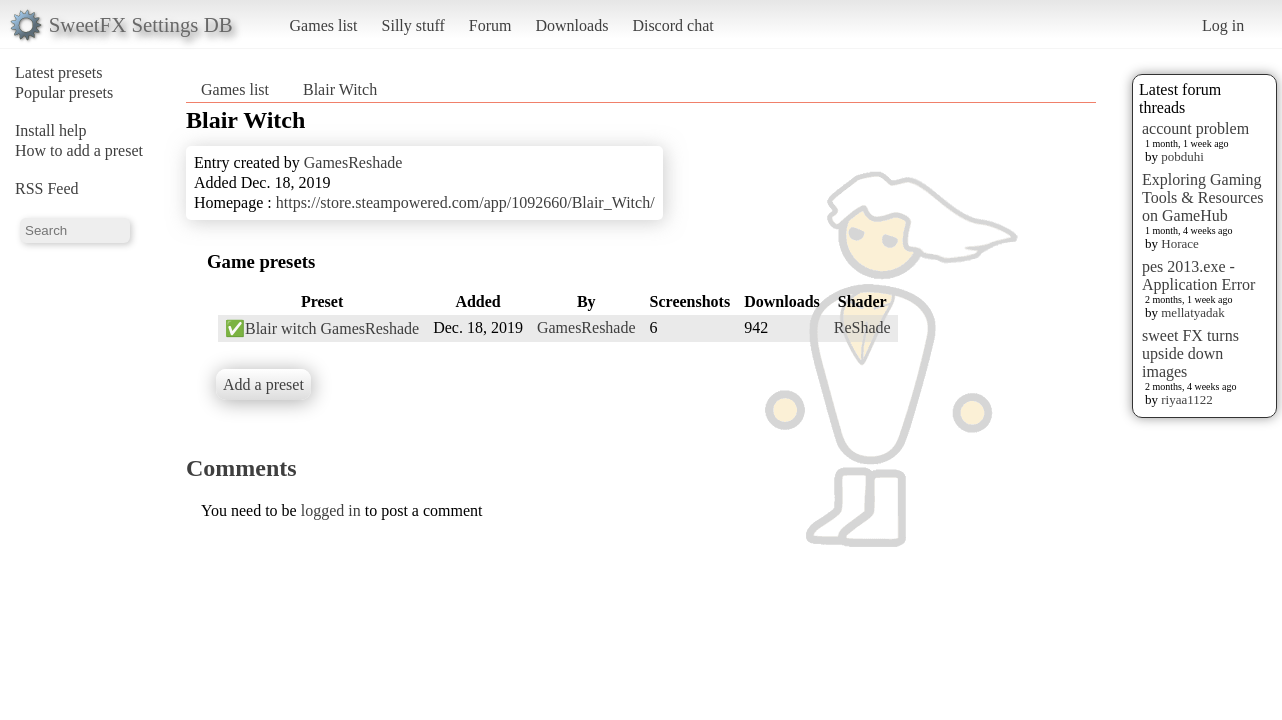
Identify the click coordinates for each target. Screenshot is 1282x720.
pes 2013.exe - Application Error (1198, 275)
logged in (331, 510)
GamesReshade (353, 162)
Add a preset (263, 384)
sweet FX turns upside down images (1190, 353)
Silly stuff (413, 25)
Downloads (571, 25)
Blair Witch (340, 89)
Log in (1223, 25)
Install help (51, 130)
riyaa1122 (1187, 399)
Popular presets (64, 92)
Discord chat (672, 25)
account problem (1195, 128)
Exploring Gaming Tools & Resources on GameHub (1203, 197)
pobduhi (1182, 156)
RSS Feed (47, 188)
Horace (1180, 243)
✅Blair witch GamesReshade (322, 328)
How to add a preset (79, 150)
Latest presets (59, 72)
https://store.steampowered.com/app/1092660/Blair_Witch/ (465, 202)
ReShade (862, 327)
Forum (490, 25)
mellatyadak (1193, 312)
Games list (324, 25)
